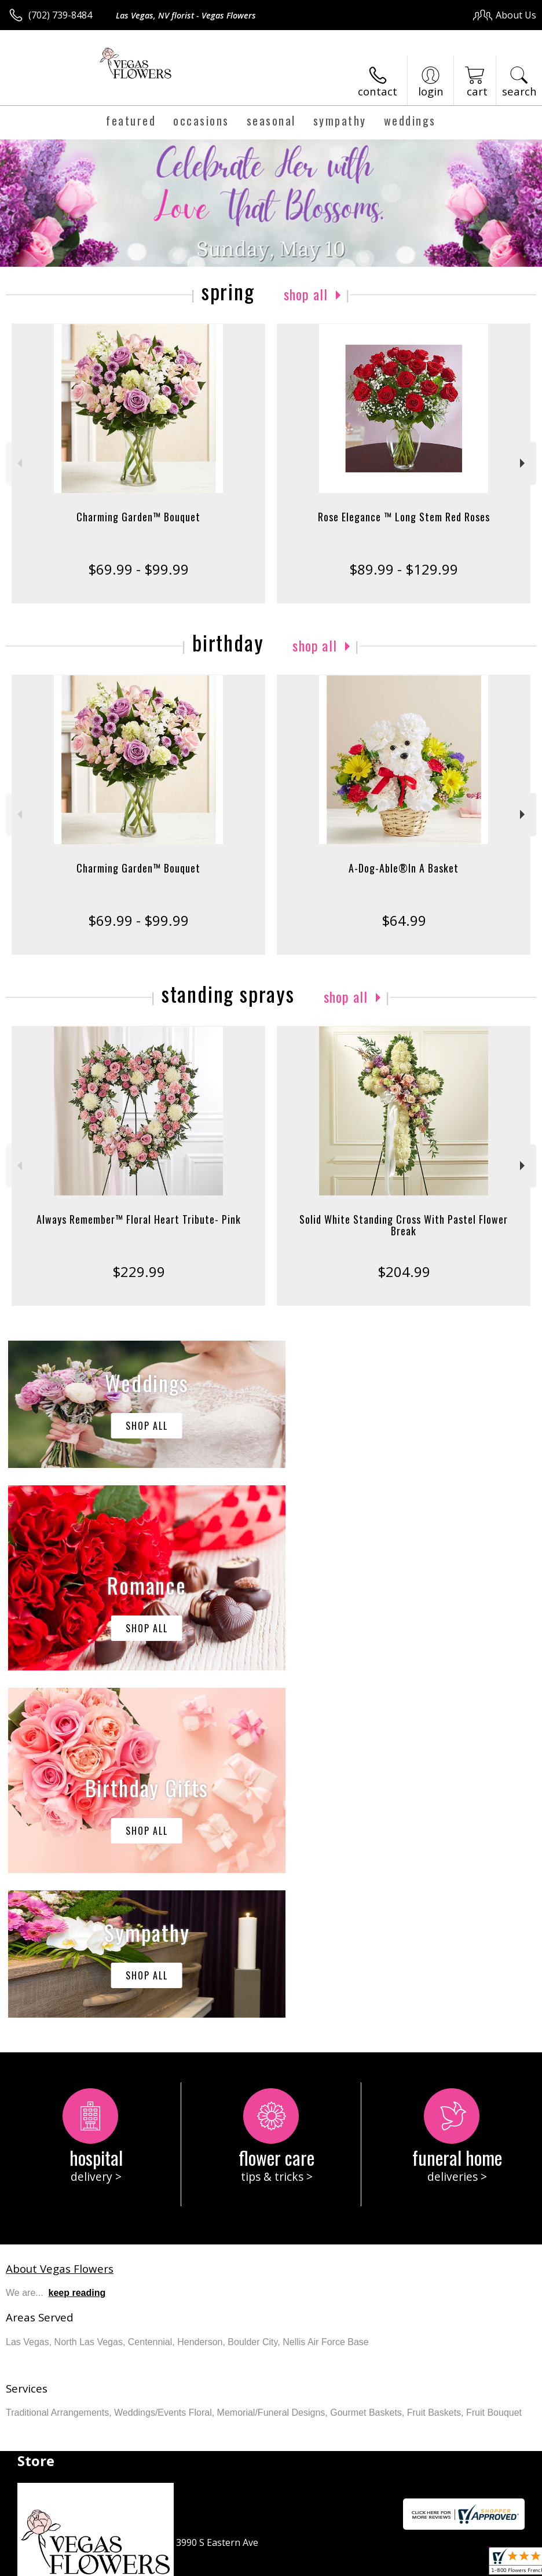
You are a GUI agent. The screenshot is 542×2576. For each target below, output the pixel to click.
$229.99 (138, 1271)
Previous (18, 463)
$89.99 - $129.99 (403, 569)
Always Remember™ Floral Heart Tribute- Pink (138, 1219)
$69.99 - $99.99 (138, 569)
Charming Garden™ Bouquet (138, 516)
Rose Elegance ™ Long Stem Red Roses (404, 516)
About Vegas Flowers (59, 1921)
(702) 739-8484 (60, 15)
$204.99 (404, 1271)
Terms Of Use (273, 2564)
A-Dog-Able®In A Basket (404, 867)
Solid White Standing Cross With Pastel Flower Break (403, 1225)
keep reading (77, 1946)
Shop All (305, 294)
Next (523, 463)
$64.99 (404, 920)
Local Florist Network (422, 2564)
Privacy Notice (341, 2564)
